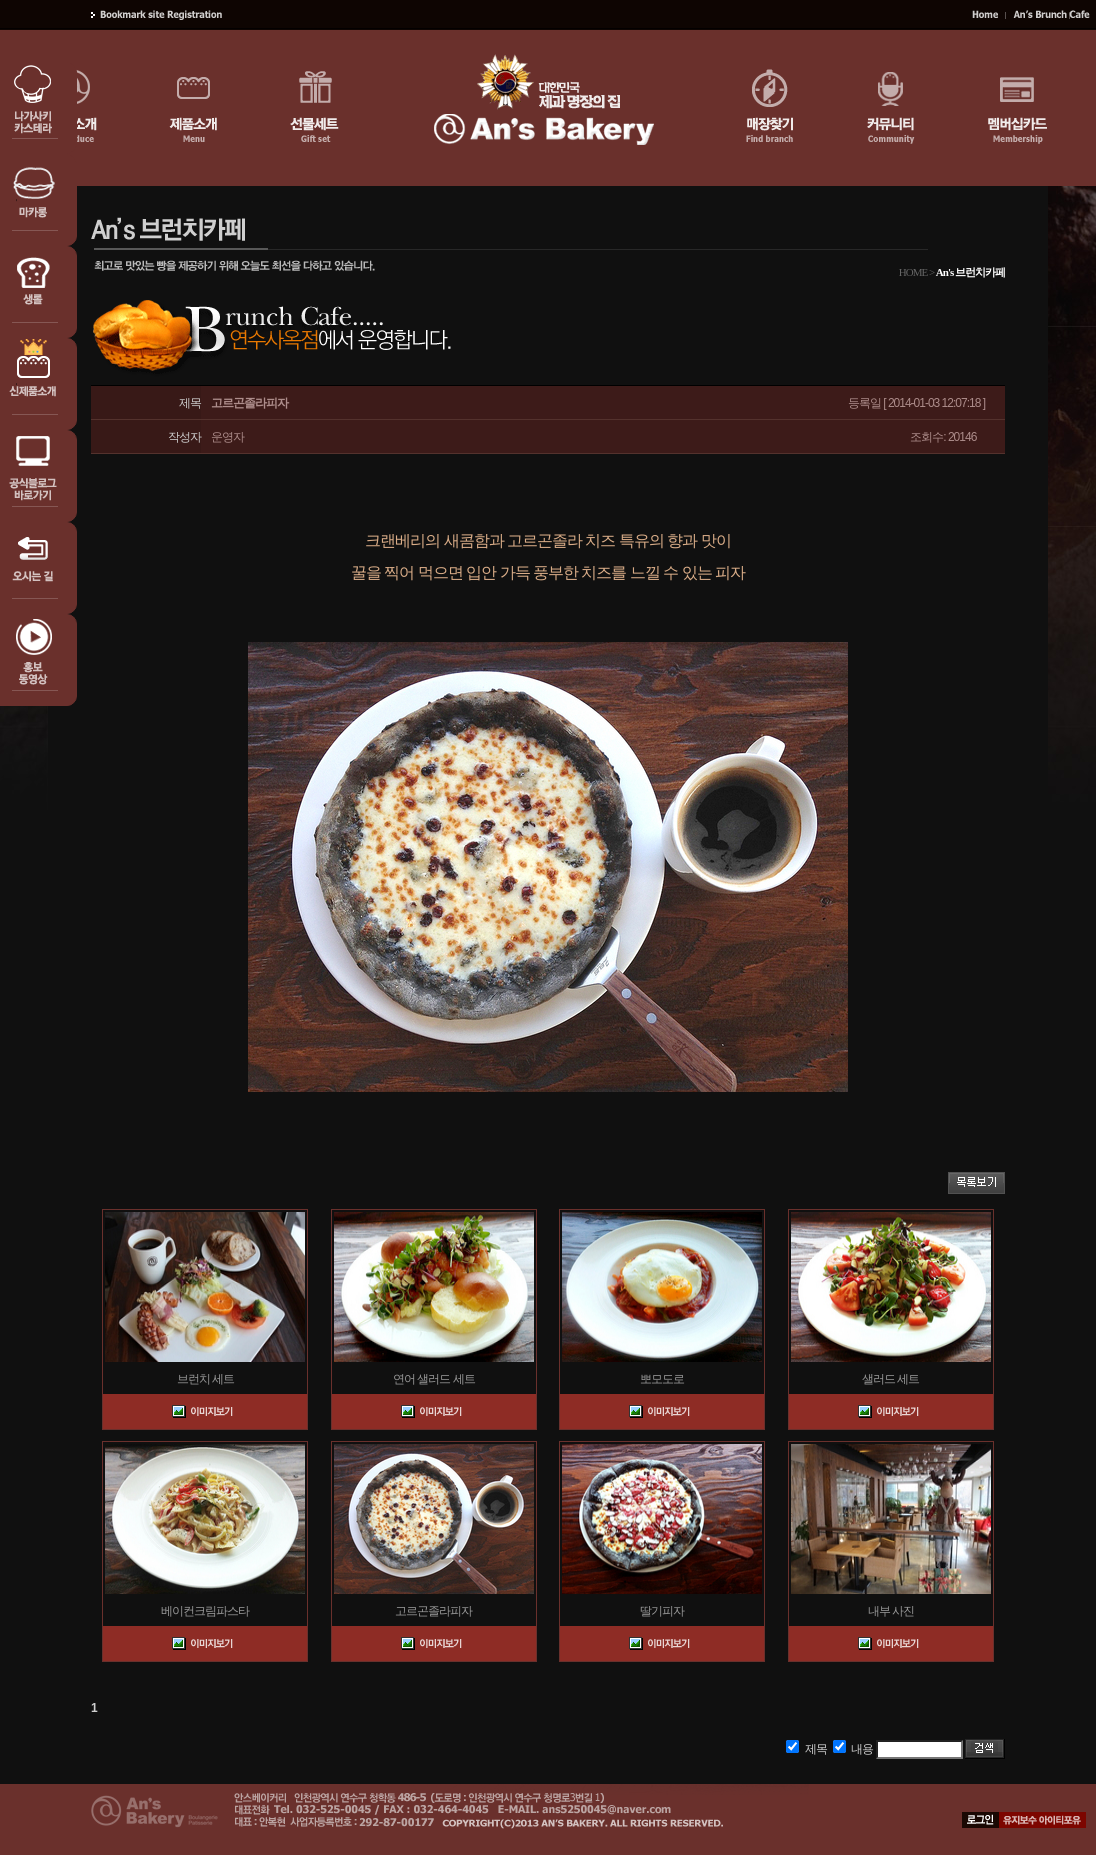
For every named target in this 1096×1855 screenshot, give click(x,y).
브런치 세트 (205, 1379)
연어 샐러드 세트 (434, 1379)
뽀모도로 (662, 1379)
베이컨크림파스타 (205, 1611)
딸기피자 (662, 1611)
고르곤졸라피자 (433, 1611)
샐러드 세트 (890, 1379)
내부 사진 (891, 1611)
